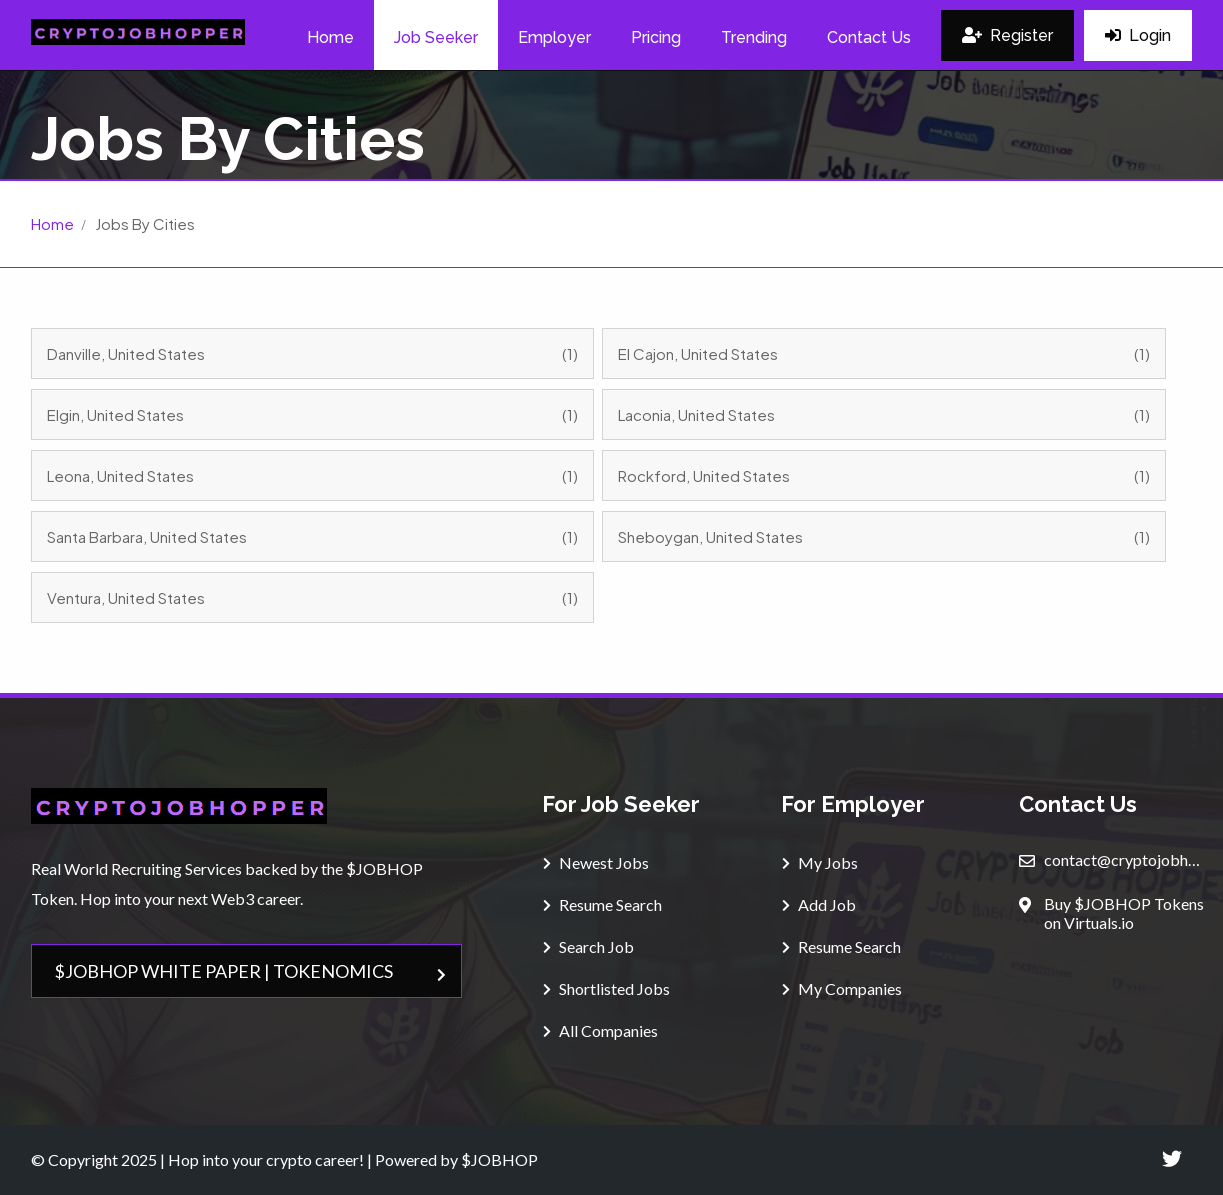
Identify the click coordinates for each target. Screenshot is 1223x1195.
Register (1007, 35)
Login (1138, 35)
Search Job (588, 946)
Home (52, 223)
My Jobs (820, 862)
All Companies (600, 1030)
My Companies (842, 988)
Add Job (819, 904)
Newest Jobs (596, 862)
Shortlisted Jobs (606, 988)
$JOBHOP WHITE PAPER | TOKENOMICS (250, 971)
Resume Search (602, 904)
